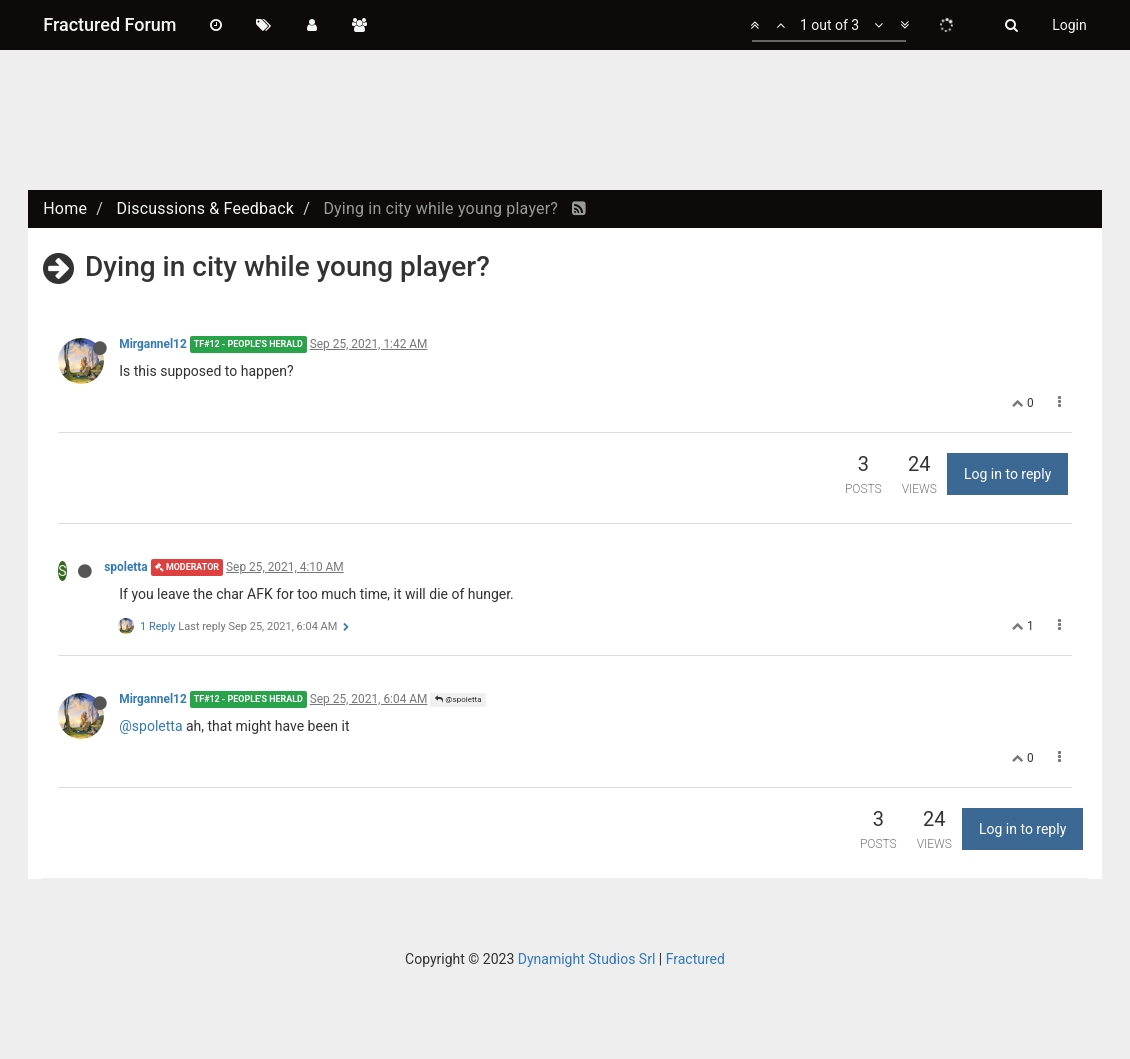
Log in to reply (1007, 474)
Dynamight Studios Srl (587, 959)
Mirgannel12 (153, 344)
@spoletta (458, 699)
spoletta (126, 567)
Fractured (695, 959)
